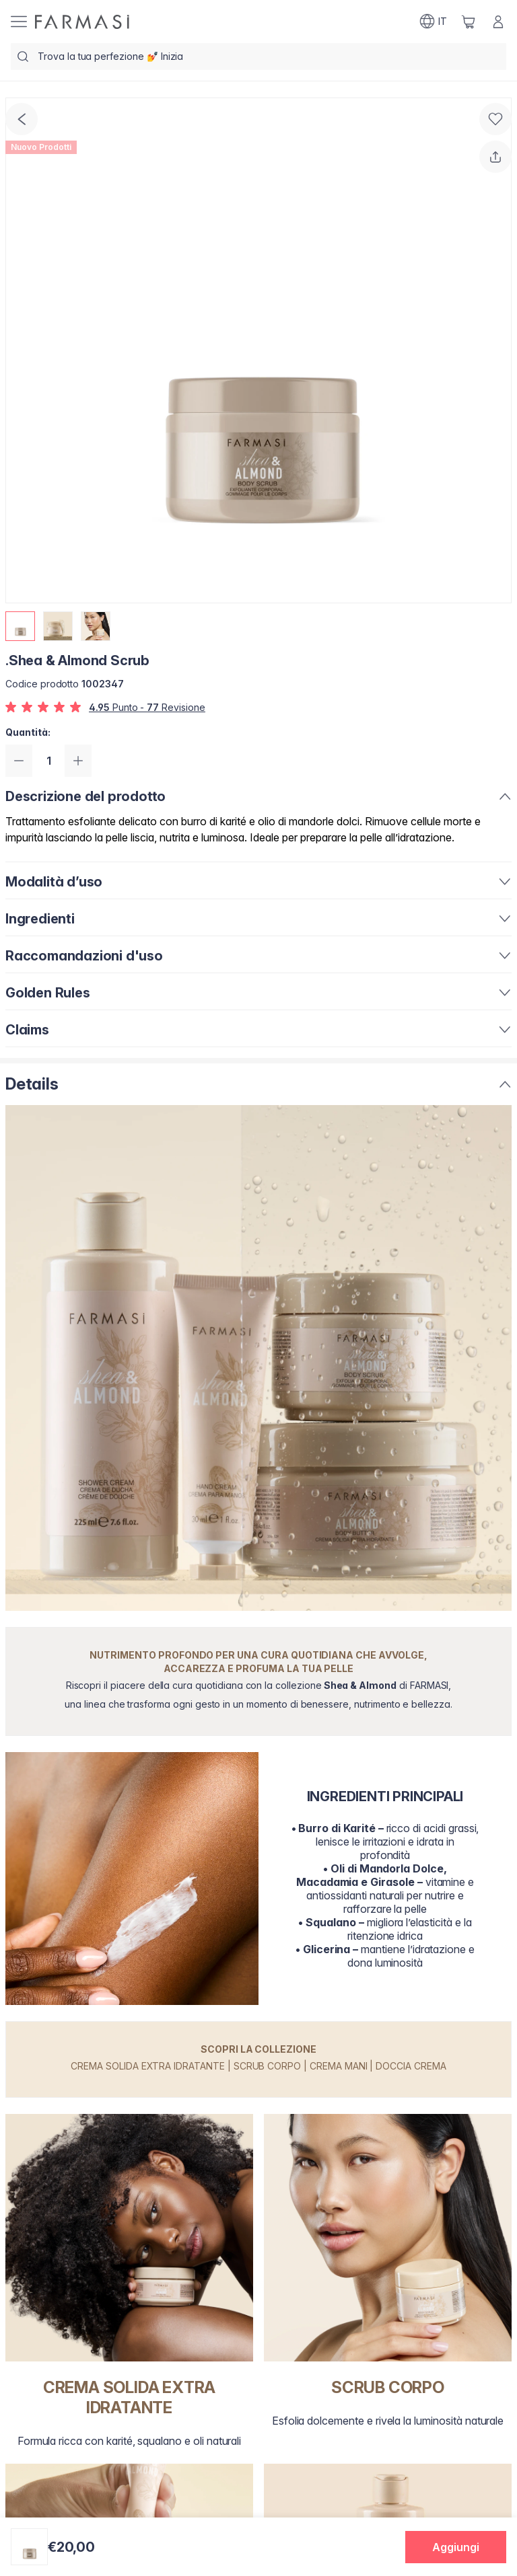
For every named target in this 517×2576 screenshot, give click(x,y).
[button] (455, 2547)
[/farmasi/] (82, 22)
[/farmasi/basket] (468, 21)
